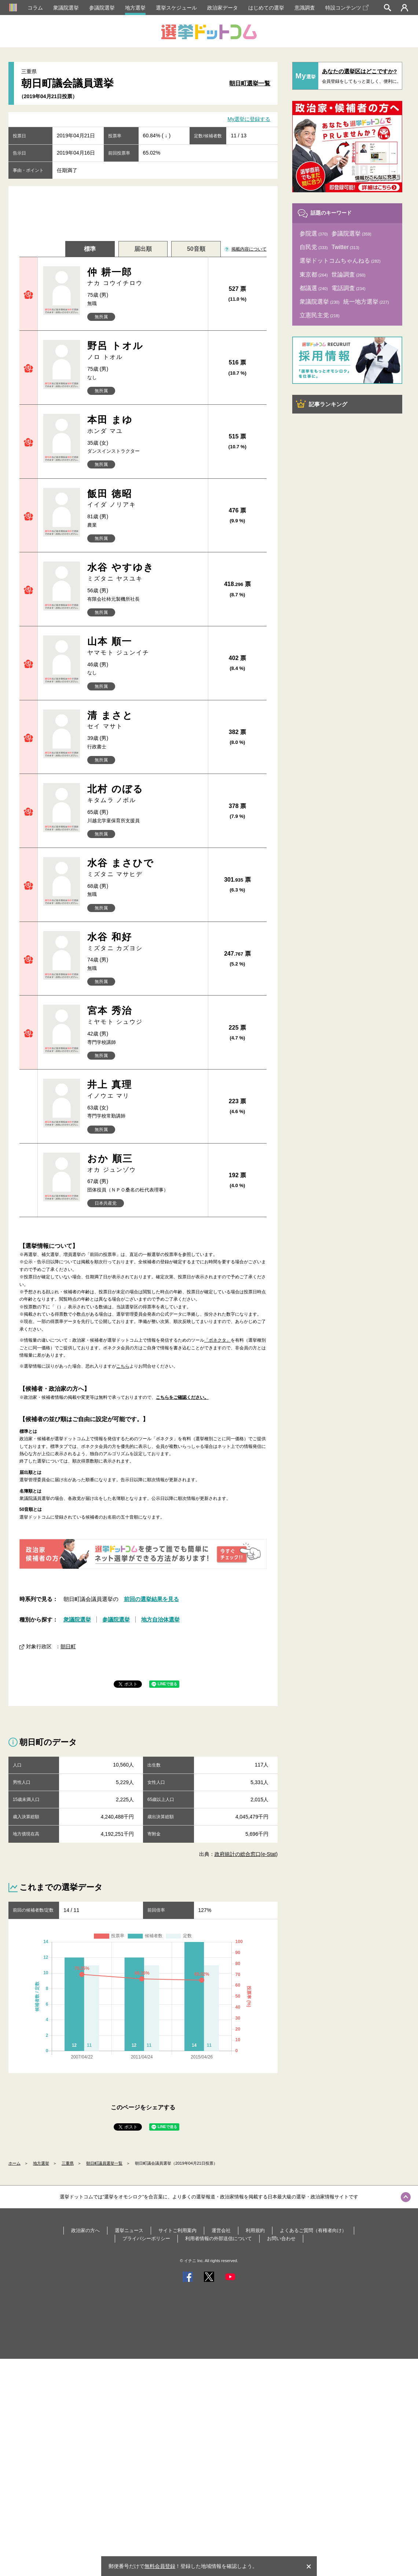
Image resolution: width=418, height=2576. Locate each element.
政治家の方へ (85, 2230)
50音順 (196, 249)
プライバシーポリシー (146, 2238)
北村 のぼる (144, 793)
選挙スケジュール (176, 8)
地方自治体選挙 (160, 1619)
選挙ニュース (129, 2230)
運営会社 (221, 2230)
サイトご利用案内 (177, 2230)
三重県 (68, 2163)
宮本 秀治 (144, 1015)
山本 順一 (144, 646)
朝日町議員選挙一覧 (104, 2163)
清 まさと (144, 720)
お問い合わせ (281, 2238)
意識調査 (304, 8)
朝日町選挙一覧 (249, 83)
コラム (35, 8)
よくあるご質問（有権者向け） (313, 2230)
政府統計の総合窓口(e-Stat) (246, 1854)
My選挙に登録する (249, 119)
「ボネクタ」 (217, 1340)
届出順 (143, 249)
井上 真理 (144, 1089)
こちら (122, 1366)
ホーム (14, 2163)
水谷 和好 (144, 941)
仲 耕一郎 (144, 277)
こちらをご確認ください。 (182, 1397)
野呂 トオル (144, 350)
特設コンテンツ (346, 8)
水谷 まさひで (144, 867)
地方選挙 (135, 8)
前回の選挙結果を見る (151, 1599)
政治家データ (222, 8)
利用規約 (255, 2230)
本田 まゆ (144, 424)
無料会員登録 (159, 2566)
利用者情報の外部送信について (218, 2238)
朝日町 (68, 1646)
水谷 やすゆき (144, 572)
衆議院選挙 (66, 8)
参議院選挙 (102, 8)
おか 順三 (144, 1163)
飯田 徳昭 (144, 498)
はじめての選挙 (266, 8)
